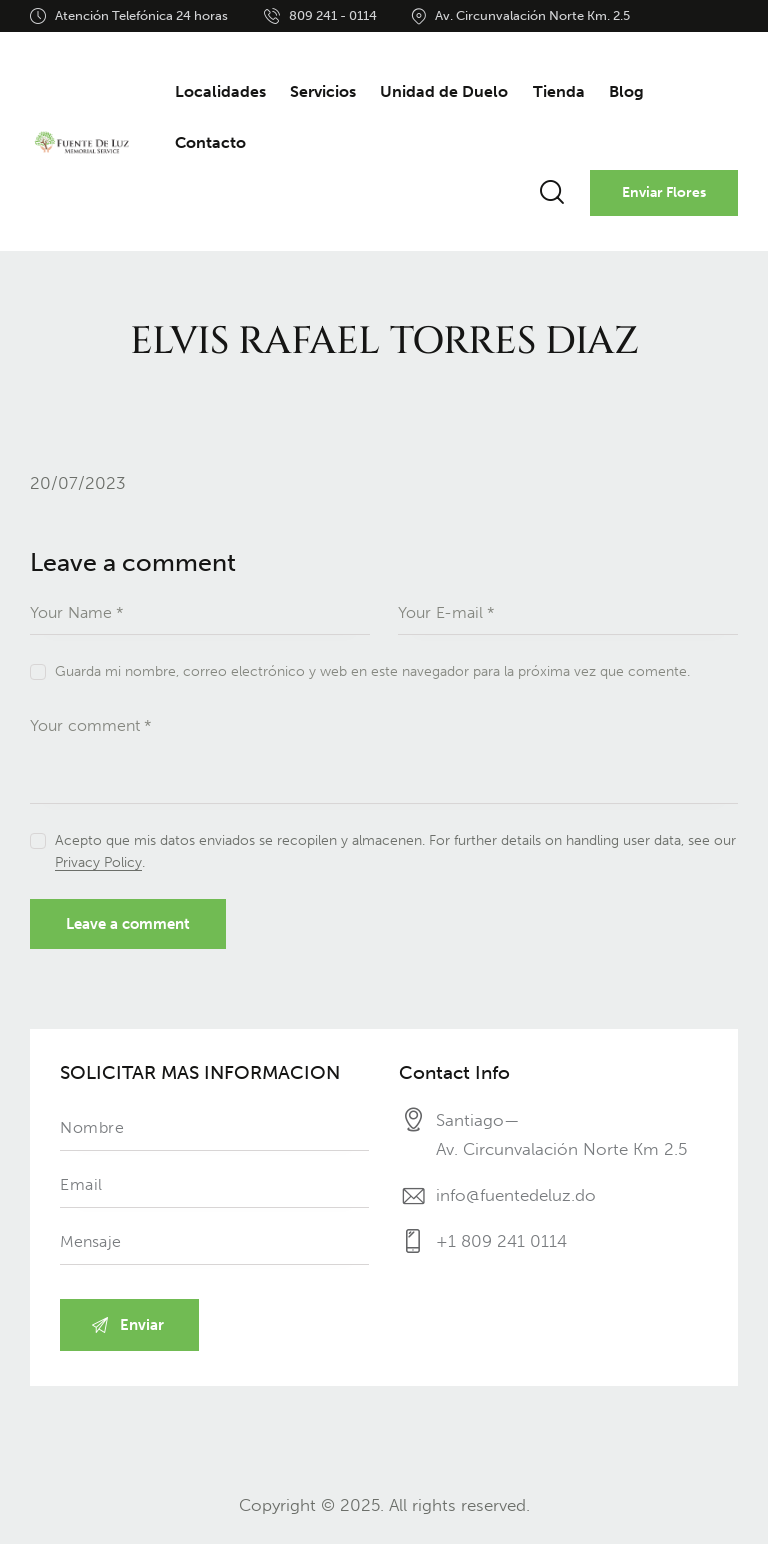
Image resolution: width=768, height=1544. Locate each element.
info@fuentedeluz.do (516, 1195)
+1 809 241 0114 (501, 1241)
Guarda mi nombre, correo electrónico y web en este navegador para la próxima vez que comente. (372, 671)
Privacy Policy (98, 863)
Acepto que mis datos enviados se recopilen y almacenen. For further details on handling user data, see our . (395, 851)
